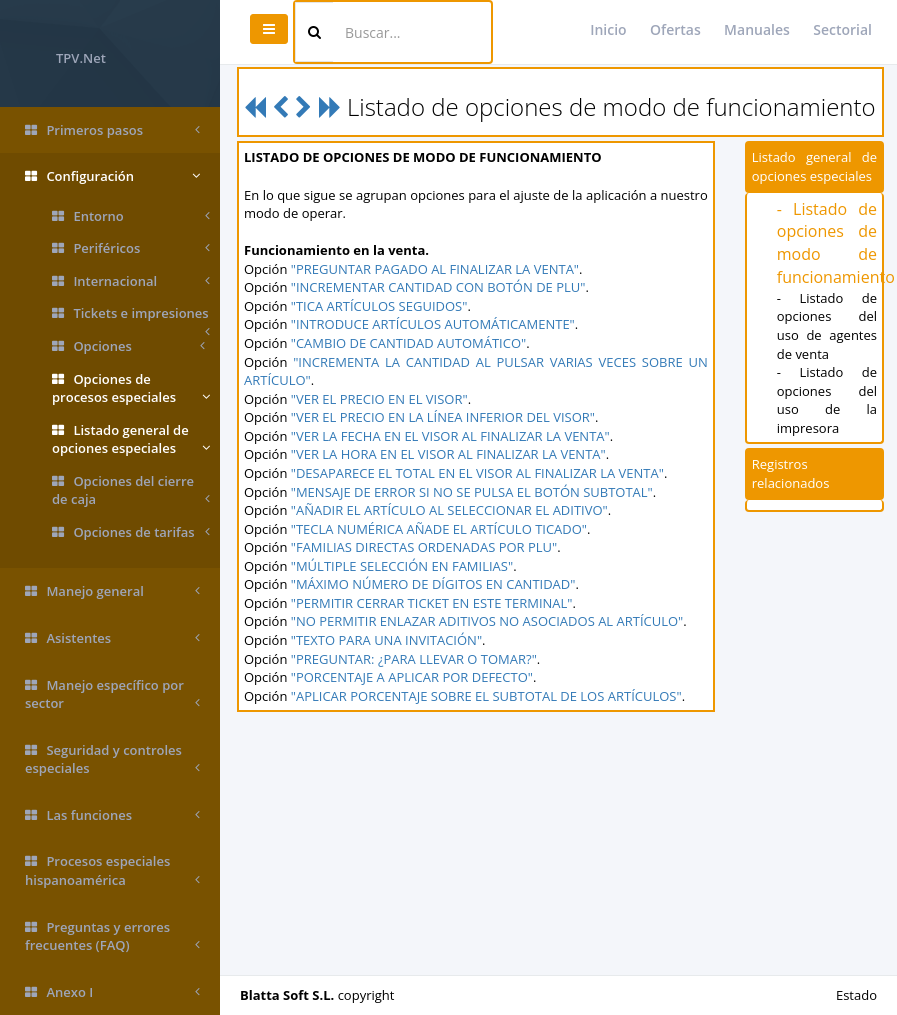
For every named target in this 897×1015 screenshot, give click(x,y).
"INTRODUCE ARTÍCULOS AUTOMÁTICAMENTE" (433, 324)
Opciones (128, 346)
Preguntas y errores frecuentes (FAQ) (112, 936)
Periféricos (131, 248)
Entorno (131, 216)
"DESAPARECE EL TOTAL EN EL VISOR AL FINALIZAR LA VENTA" (477, 473)
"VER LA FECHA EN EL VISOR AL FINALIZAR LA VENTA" (450, 436)
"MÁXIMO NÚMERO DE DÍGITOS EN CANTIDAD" (433, 584)
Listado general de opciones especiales (131, 439)
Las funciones (112, 815)
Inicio (608, 29)
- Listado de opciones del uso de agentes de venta (827, 326)
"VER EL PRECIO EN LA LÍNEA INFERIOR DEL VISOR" (443, 417)
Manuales (757, 29)
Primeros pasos (112, 130)
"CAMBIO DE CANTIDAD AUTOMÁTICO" (408, 343)
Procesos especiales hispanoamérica (112, 870)
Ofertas (675, 29)
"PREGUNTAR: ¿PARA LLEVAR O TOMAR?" (414, 659)
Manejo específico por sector (112, 694)
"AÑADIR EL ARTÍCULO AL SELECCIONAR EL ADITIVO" (449, 510)
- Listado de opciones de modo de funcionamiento (836, 243)
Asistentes (112, 638)
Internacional (131, 281)
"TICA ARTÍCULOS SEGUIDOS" (379, 306)
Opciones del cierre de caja (131, 490)
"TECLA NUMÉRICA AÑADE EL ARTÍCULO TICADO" (439, 529)
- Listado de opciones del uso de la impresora (827, 400)
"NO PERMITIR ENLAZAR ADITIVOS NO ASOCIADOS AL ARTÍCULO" (487, 621)
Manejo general (112, 591)
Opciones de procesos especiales (131, 388)
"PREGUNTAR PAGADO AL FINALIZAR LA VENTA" (435, 269)
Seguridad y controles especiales (112, 759)
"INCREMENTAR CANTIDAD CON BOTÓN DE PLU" (438, 287)
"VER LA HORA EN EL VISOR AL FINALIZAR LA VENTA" (448, 454)
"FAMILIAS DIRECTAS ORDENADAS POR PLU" (424, 547)
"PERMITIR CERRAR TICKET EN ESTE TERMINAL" (432, 603)
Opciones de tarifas (131, 532)
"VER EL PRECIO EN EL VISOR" (379, 399)
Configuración (112, 176)
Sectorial (842, 29)
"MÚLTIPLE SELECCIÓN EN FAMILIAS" (402, 566)
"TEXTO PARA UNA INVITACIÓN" (386, 640)
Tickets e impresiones (131, 317)
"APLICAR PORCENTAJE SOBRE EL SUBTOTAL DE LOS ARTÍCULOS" (486, 696)
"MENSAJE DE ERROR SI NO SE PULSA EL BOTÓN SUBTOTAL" (472, 492)
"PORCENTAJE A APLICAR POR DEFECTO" (412, 677)
